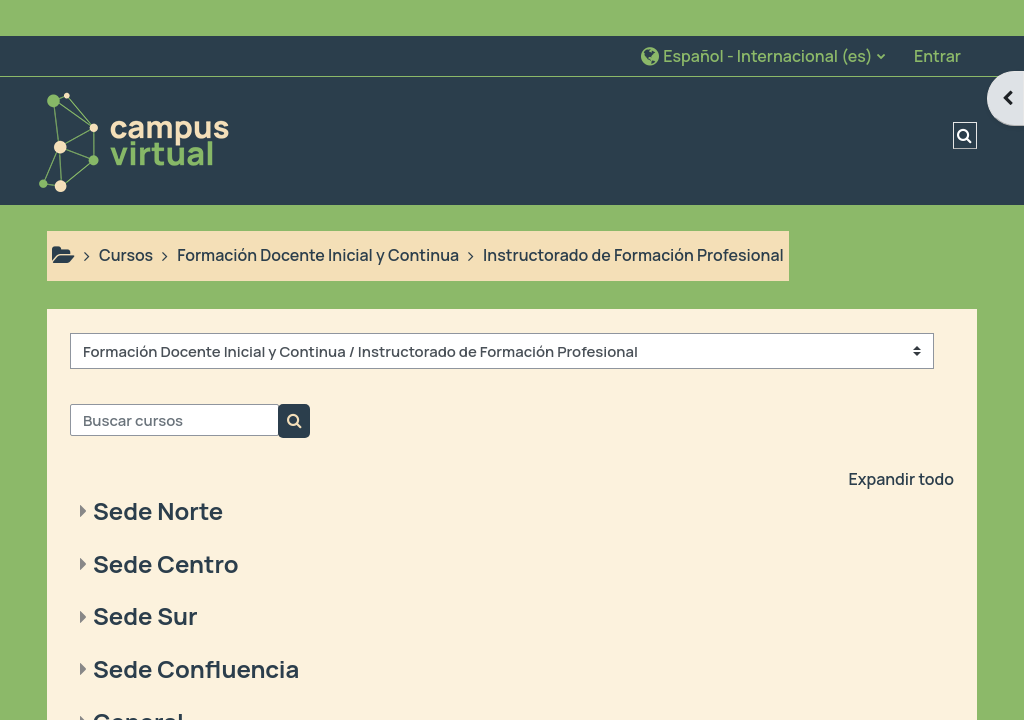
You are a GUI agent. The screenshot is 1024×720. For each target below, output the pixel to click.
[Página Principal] (133, 103)
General (138, 685)
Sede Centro (166, 527)
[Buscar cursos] (174, 384)
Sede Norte (158, 474)
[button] (762, 19)
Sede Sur (145, 580)
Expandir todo (901, 443)
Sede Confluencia (196, 633)
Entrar (937, 20)
